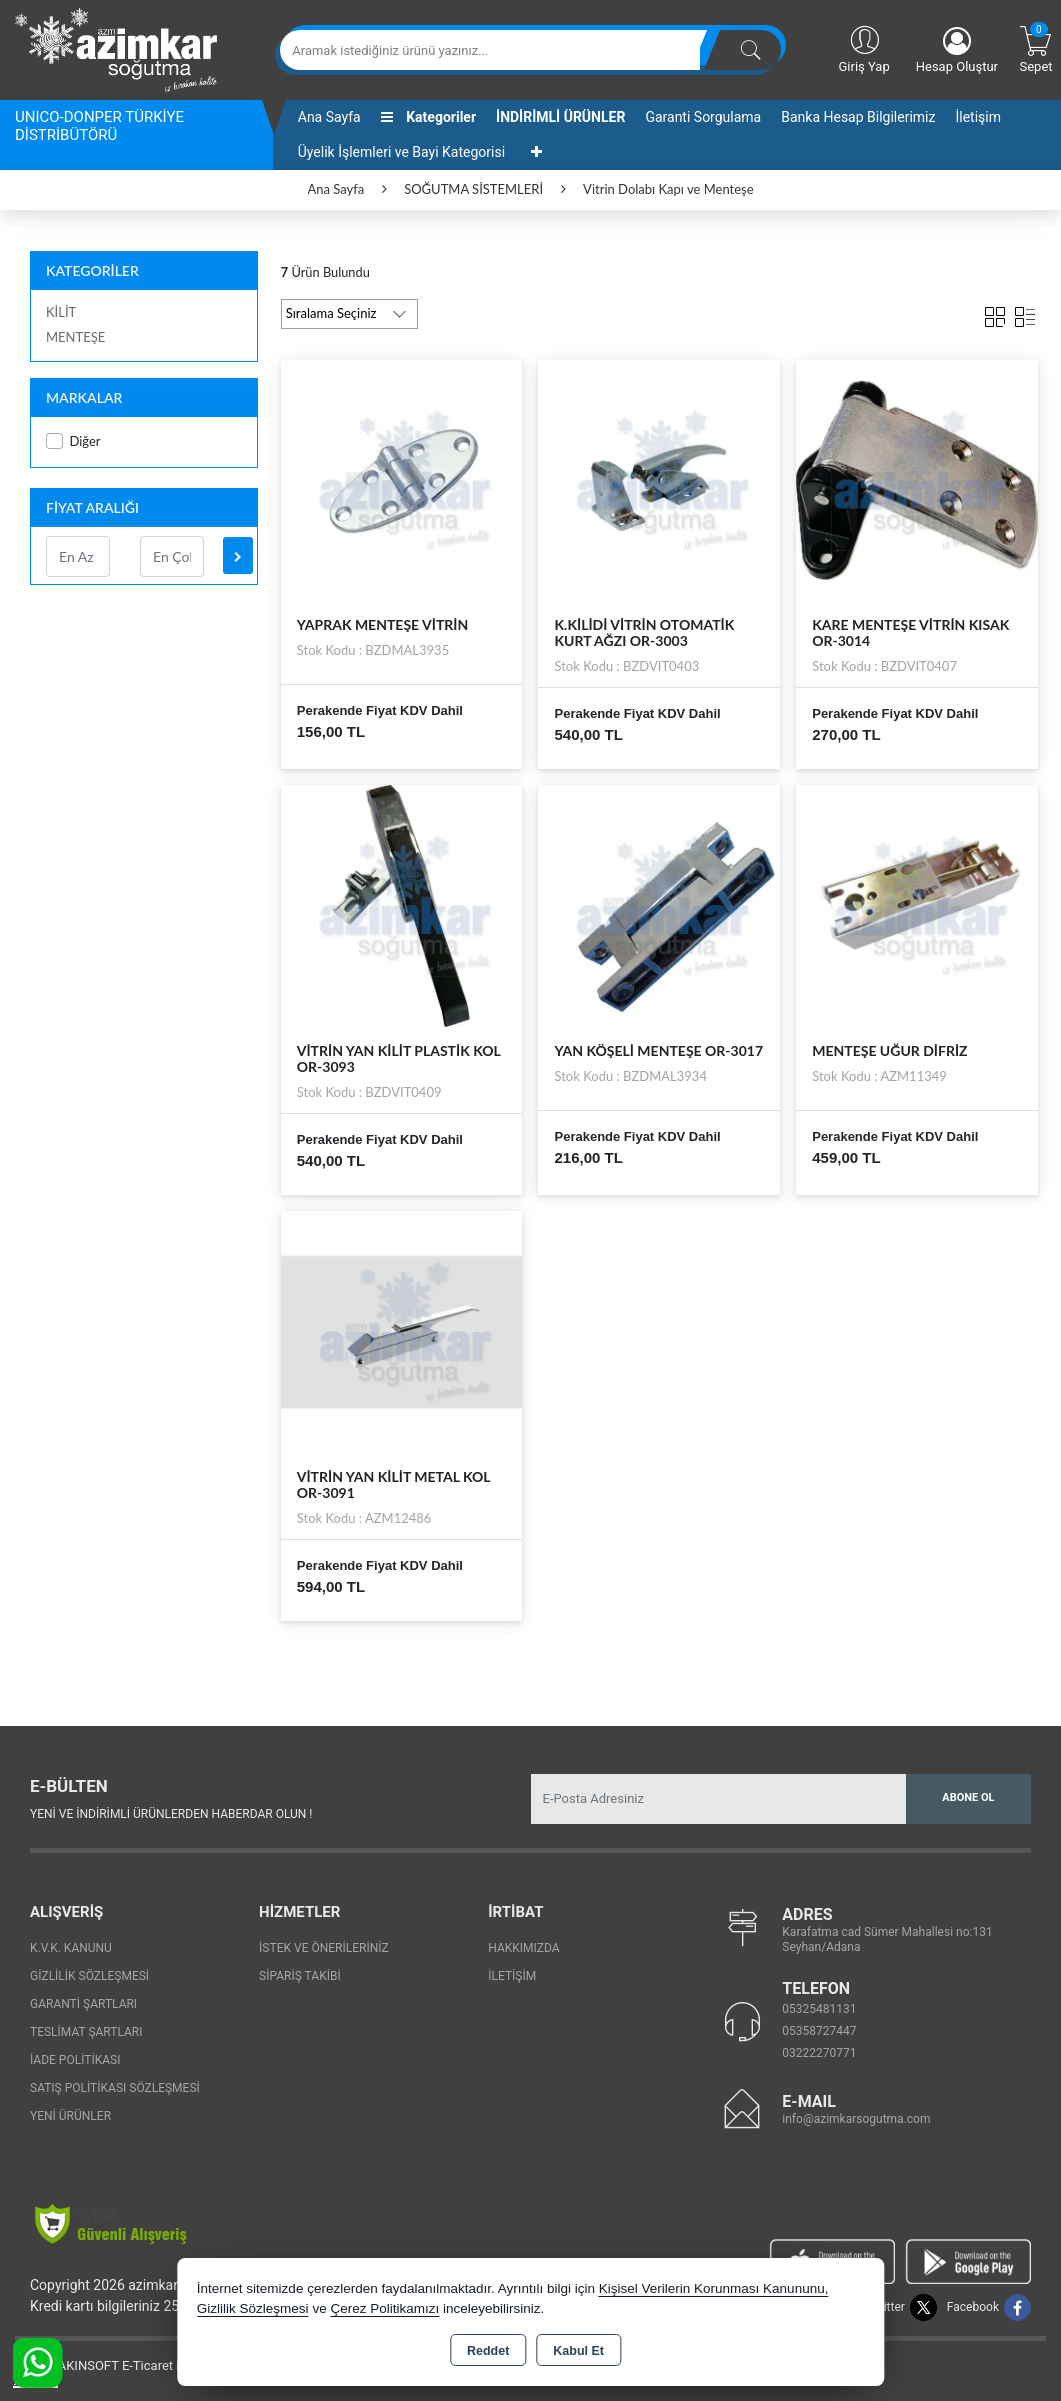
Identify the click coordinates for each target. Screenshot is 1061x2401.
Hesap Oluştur (957, 50)
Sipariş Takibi (300, 1976)
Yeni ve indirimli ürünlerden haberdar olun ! (171, 1814)
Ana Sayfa (329, 117)
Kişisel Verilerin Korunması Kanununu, (714, 2288)
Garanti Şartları (83, 2004)
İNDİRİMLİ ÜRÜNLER (560, 117)
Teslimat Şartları (86, 2032)
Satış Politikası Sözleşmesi (115, 2088)
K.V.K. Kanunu (71, 1948)
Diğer (73, 441)
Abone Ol (968, 1797)
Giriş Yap (863, 48)
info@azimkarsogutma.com (856, 2119)
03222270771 (819, 2053)
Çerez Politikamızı (384, 2308)
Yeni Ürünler (70, 2116)
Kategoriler (428, 117)
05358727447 (819, 2031)
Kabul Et (578, 2351)
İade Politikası (75, 2060)
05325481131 (819, 2009)
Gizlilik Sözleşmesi (89, 1976)
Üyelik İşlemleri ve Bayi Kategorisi (401, 152)
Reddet (488, 2351)
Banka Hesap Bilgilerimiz (858, 117)
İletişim (978, 117)
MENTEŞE (75, 337)
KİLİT (61, 312)
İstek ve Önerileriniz (324, 1948)
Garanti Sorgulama (703, 117)
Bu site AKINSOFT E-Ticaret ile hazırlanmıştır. (144, 2365)
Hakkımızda (523, 1948)
